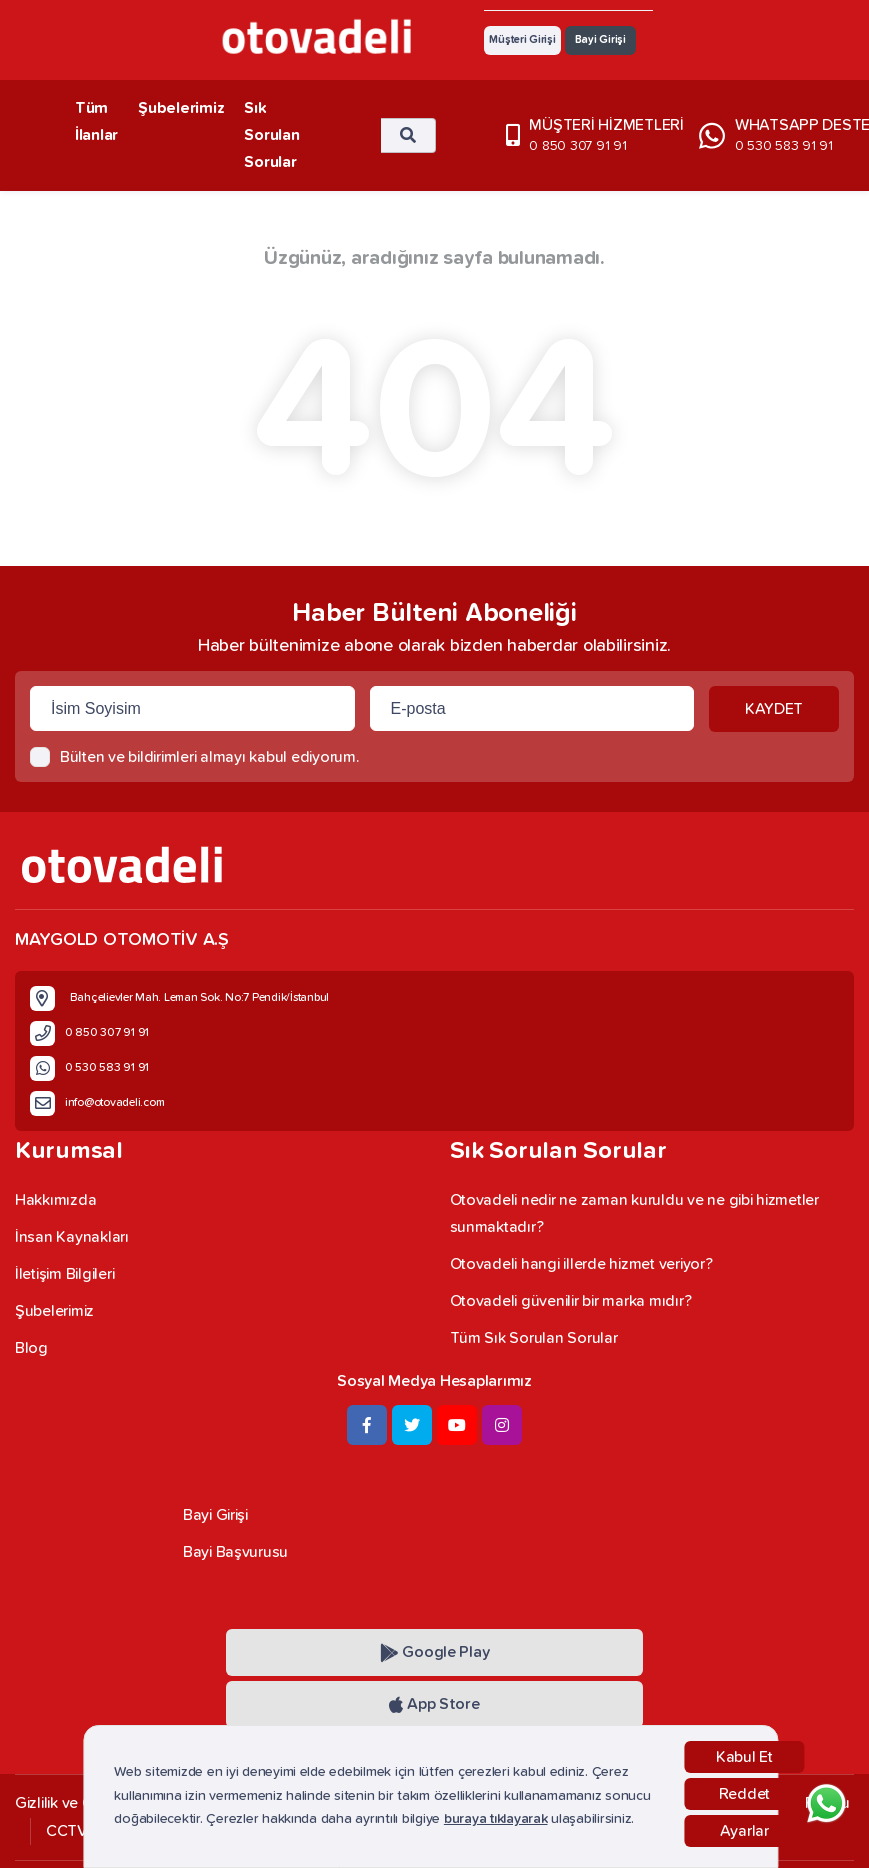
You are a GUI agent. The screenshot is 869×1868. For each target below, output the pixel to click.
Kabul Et (744, 1757)
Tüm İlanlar (96, 121)
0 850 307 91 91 (577, 146)
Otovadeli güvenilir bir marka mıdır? (571, 1301)
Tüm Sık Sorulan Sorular (534, 1338)
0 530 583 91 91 (784, 146)
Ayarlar (744, 1831)
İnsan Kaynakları (72, 1237)
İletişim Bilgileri (64, 1274)
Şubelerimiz (181, 108)
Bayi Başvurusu (235, 1552)
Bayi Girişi (600, 39)
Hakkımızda (55, 1200)
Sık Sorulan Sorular (271, 135)
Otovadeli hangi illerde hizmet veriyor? (581, 1264)
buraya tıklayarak (496, 1819)
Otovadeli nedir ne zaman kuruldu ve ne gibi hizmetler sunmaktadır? (634, 1213)
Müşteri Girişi (522, 39)
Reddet (744, 1794)
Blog (31, 1348)
